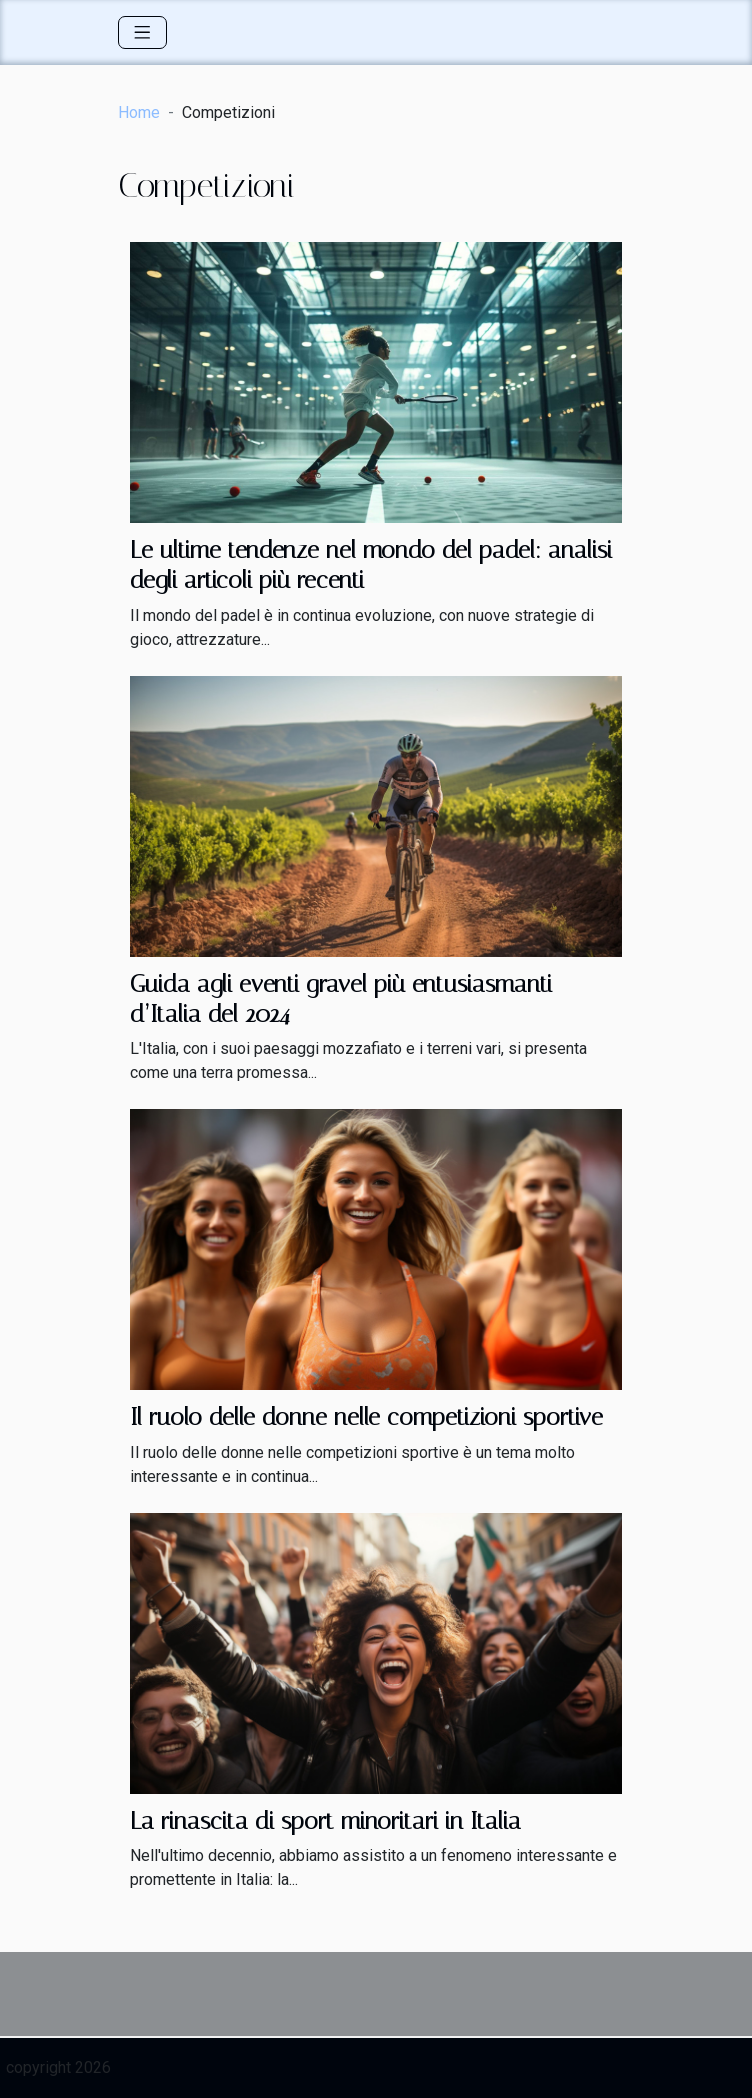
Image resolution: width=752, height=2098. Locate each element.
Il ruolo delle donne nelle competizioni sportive (366, 1417)
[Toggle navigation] (142, 32)
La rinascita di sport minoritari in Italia (325, 1821)
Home (139, 112)
